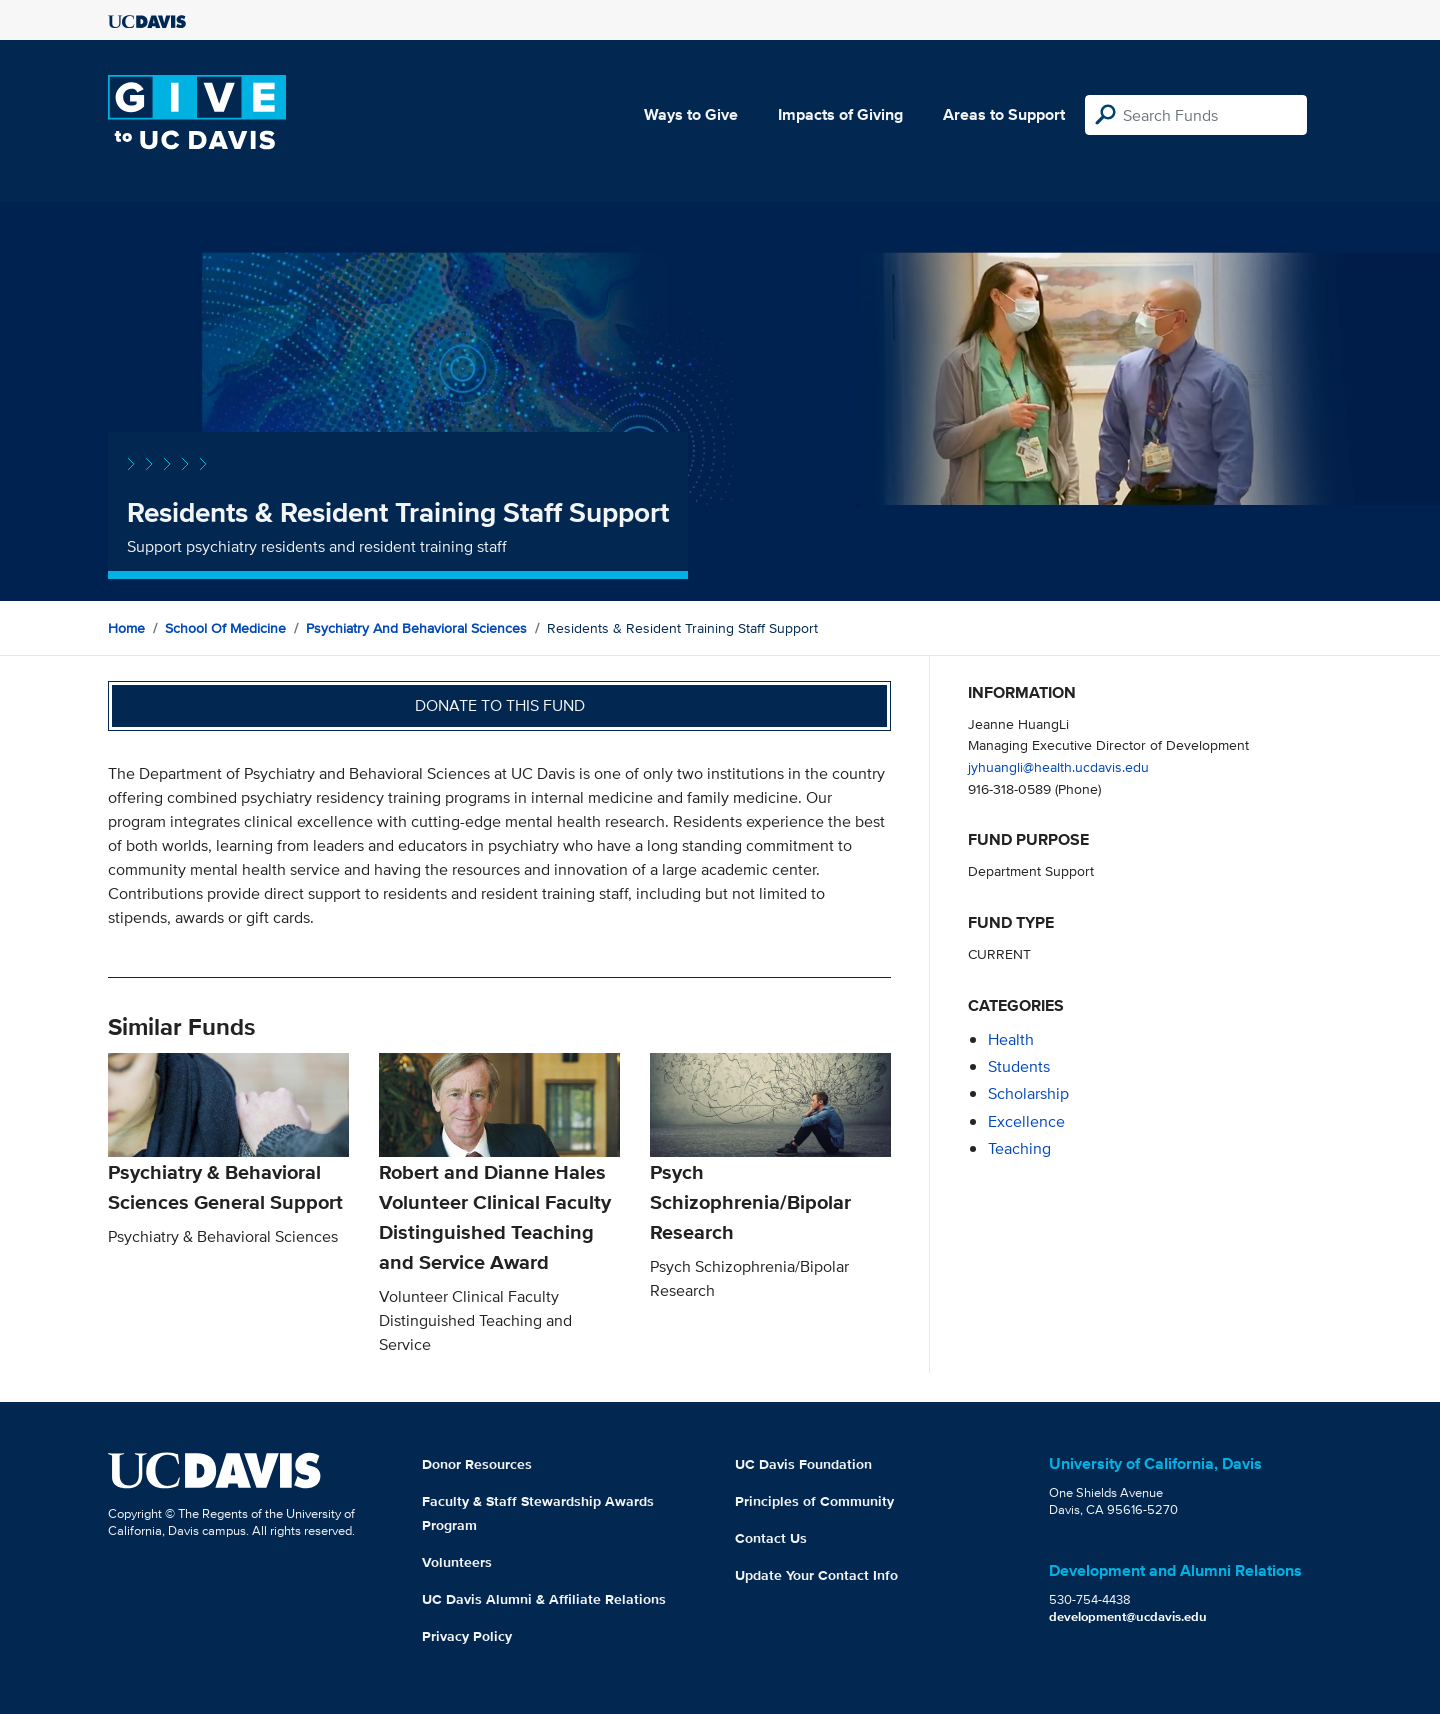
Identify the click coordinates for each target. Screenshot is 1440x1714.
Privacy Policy (467, 1636)
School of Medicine (225, 628)
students (1019, 1066)
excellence (1026, 1121)
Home (126, 628)
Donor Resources (477, 1464)
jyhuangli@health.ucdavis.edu (1058, 766)
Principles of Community (814, 1501)
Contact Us (771, 1538)
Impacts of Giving (840, 114)
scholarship (1028, 1093)
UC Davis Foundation (803, 1464)
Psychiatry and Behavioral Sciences (416, 628)
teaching (1019, 1148)
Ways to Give (691, 114)
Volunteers (457, 1562)
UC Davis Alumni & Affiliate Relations (544, 1599)
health (1011, 1039)
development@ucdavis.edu (1128, 1616)
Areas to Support (1004, 114)
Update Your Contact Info (816, 1575)
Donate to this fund (500, 705)
